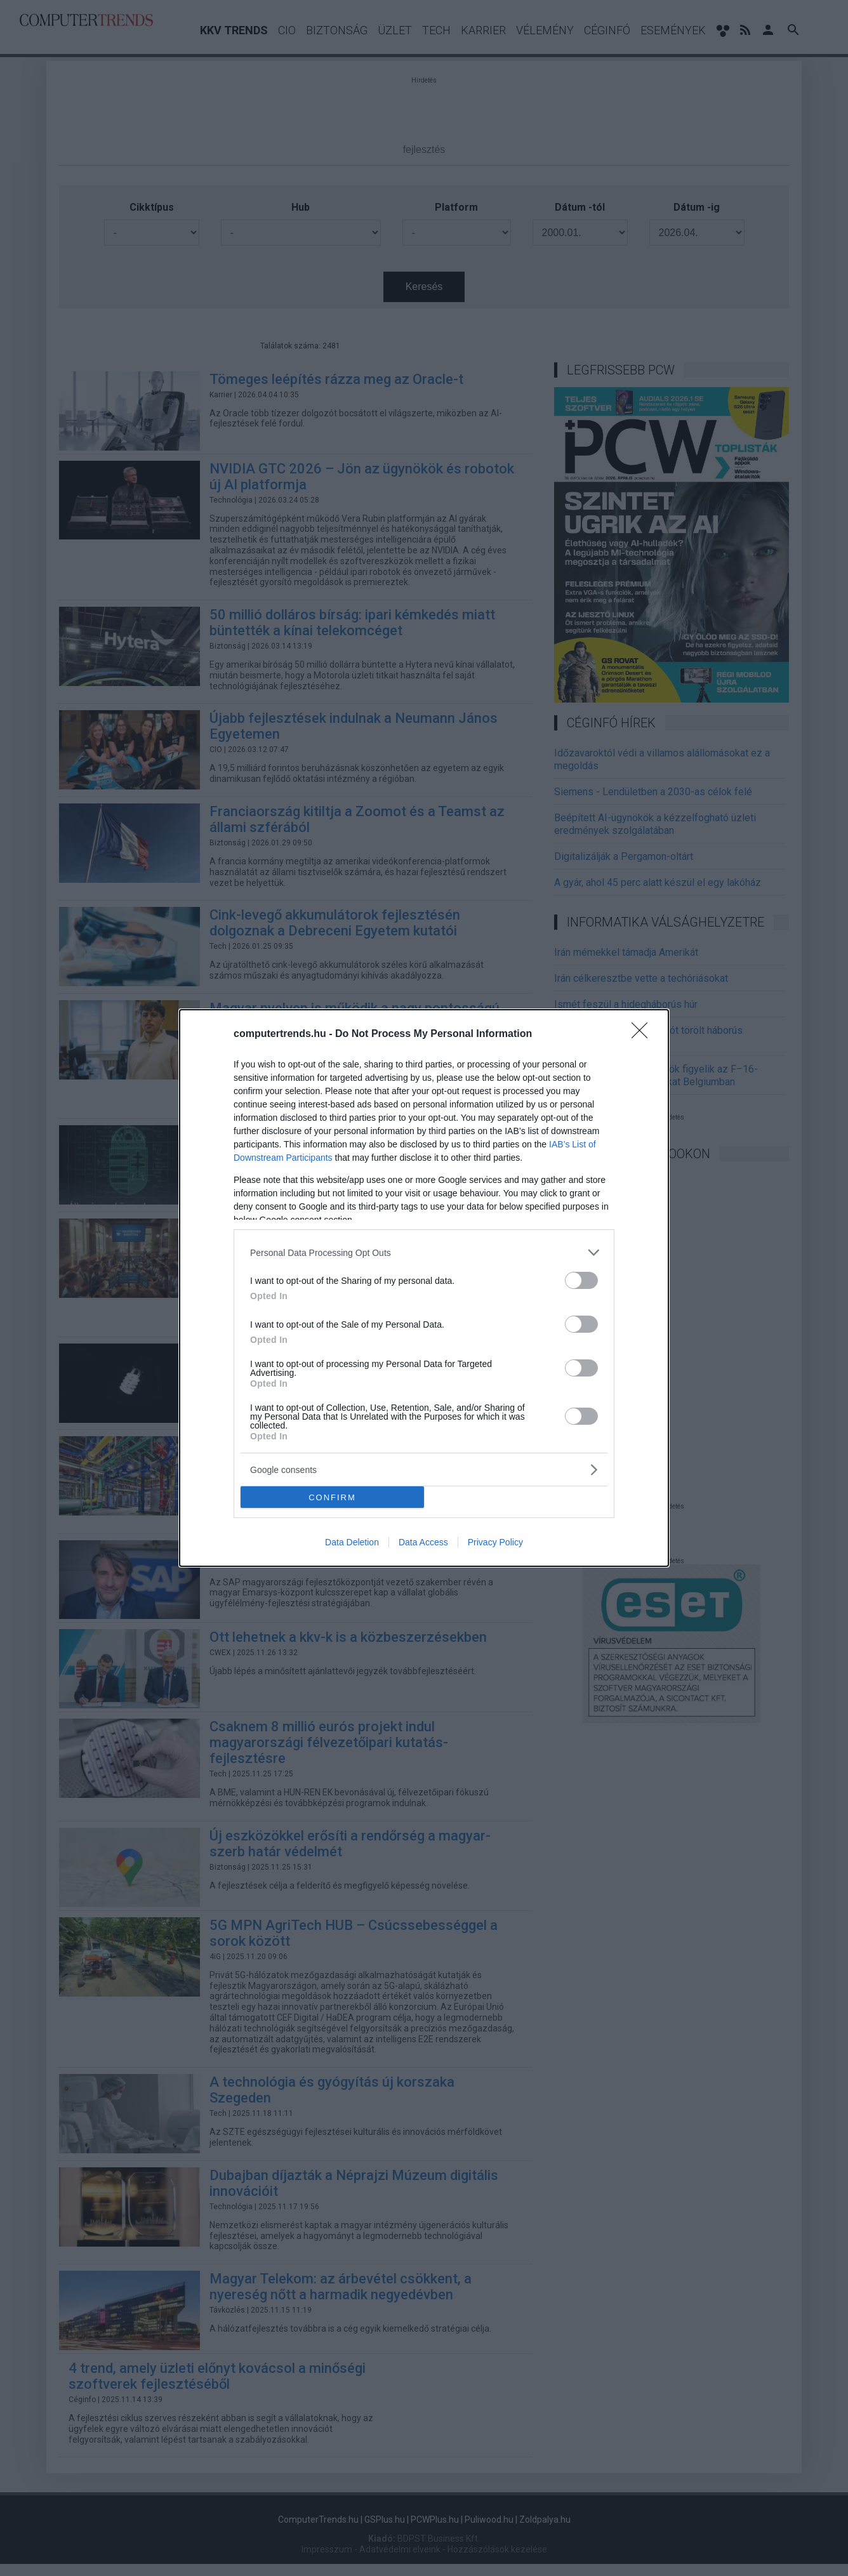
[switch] (581, 1280)
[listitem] (424, 1252)
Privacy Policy (495, 1542)
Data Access (423, 1542)
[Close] (644, 1034)
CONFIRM (332, 1497)
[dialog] (424, 1288)
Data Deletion (352, 1542)
